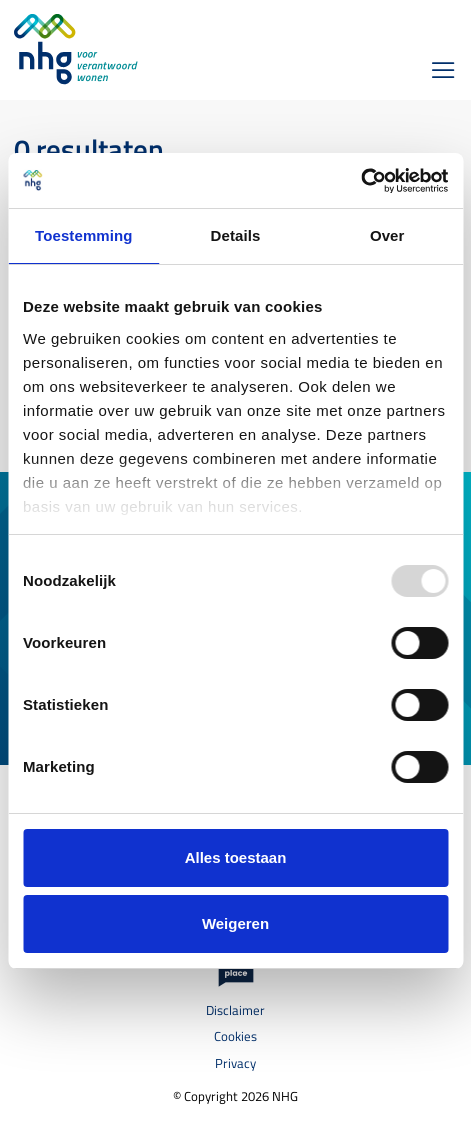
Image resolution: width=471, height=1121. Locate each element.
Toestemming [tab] (84, 235)
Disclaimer (235, 1010)
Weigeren (235, 923)
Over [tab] (387, 235)
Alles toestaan (236, 857)
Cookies (235, 1036)
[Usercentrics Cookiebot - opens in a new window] (360, 181)
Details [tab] (236, 235)
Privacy (235, 1063)
